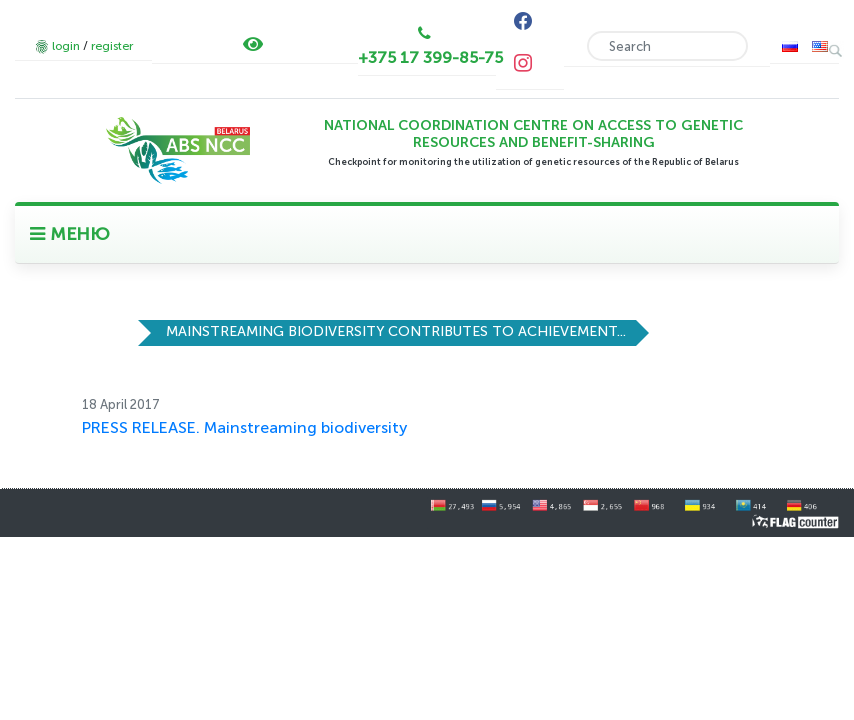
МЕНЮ (70, 234)
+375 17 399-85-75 (430, 57)
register (112, 46)
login (66, 46)
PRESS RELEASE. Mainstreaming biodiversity (245, 427)
